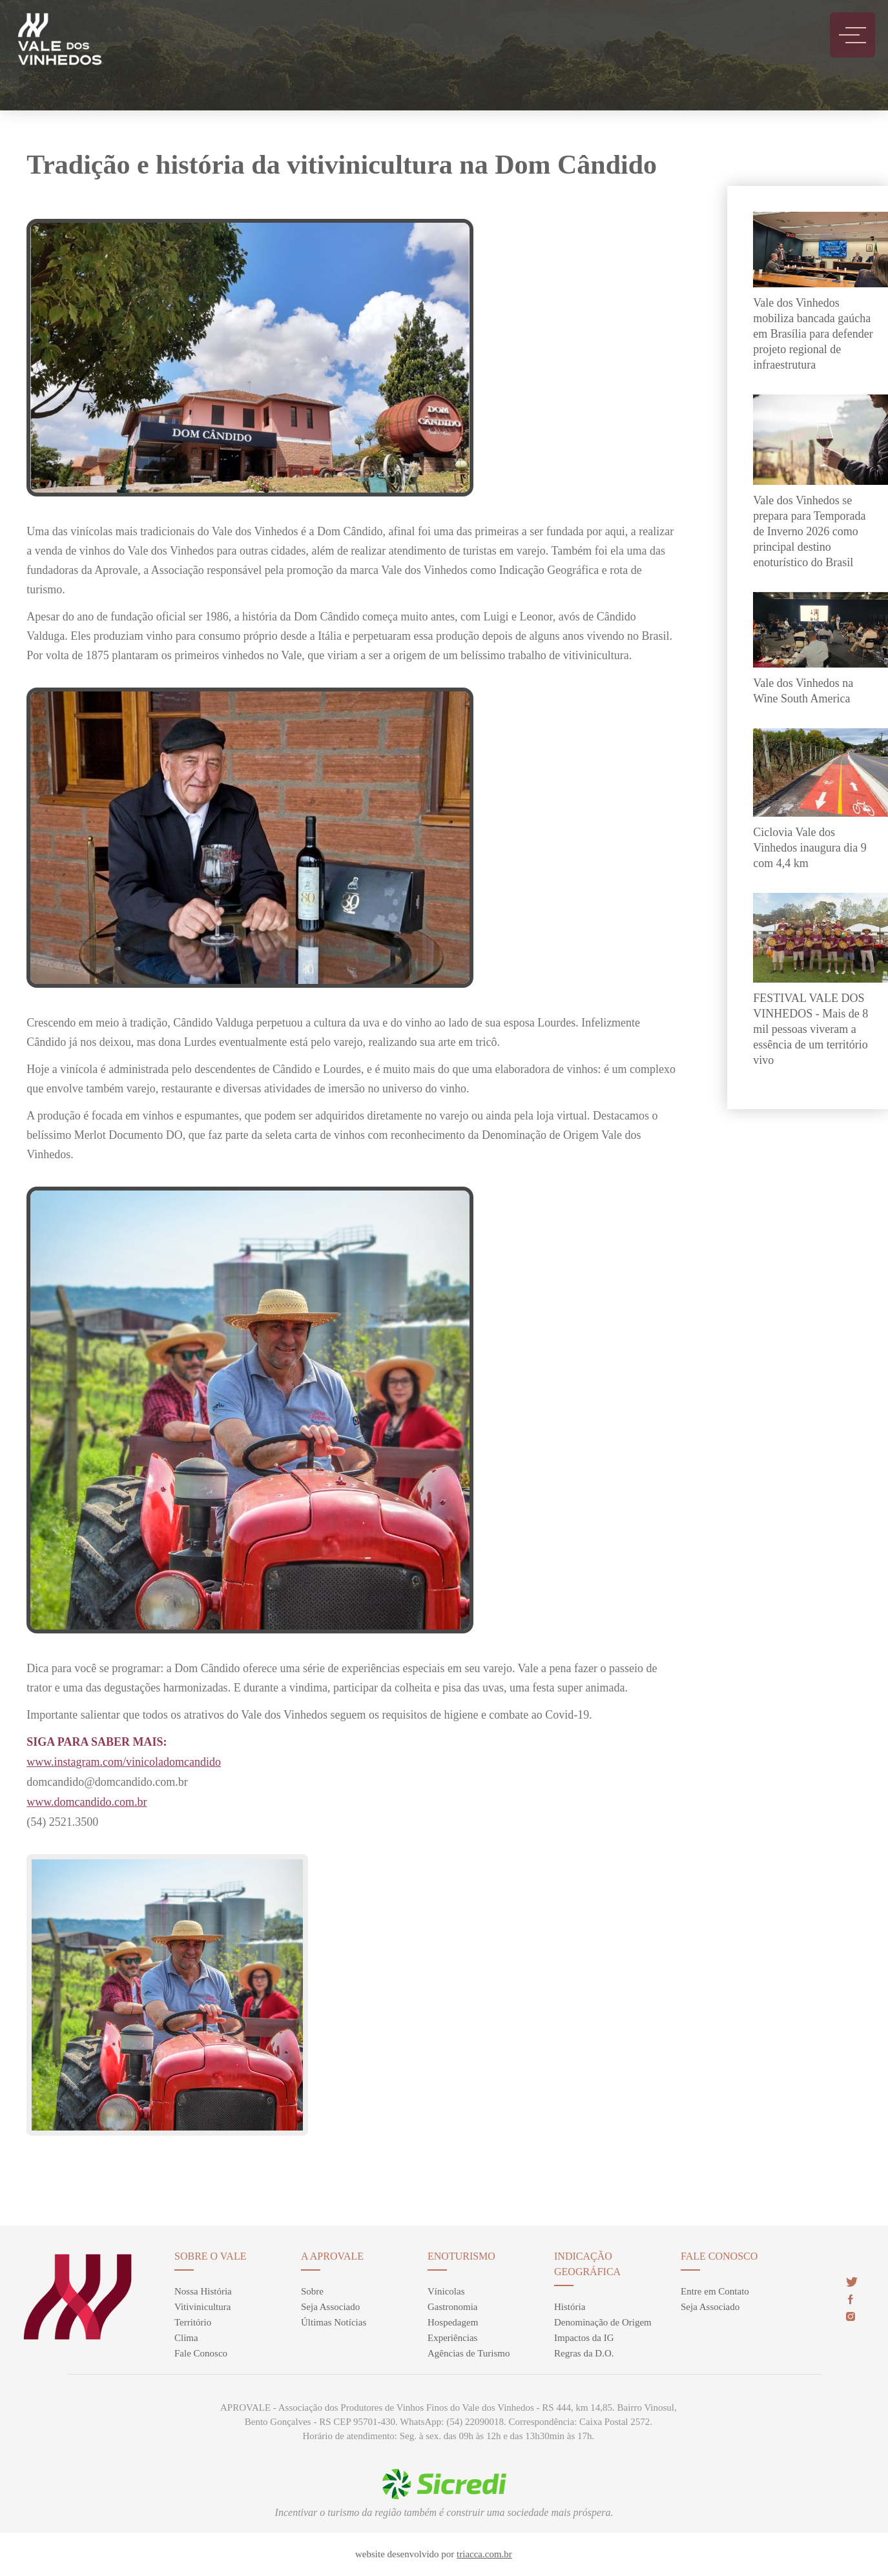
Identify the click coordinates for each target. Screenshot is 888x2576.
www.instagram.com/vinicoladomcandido (123, 1761)
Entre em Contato (715, 2291)
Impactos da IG (584, 2338)
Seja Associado (330, 2307)
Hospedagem (453, 2322)
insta (850, 2316)
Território (192, 2322)
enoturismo (461, 2256)
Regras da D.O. (584, 2353)
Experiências (452, 2338)
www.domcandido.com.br (86, 1801)
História (569, 2307)
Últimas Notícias (333, 2322)
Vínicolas (446, 2291)
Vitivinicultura (202, 2307)
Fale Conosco (200, 2353)
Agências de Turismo (469, 2353)
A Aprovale (332, 2256)
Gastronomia (452, 2307)
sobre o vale (210, 2256)
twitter (852, 2282)
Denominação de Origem (603, 2322)
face (849, 2299)
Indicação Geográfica (587, 2264)
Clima (186, 2338)
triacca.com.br (484, 2554)
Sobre (312, 2291)
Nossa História (203, 2291)
